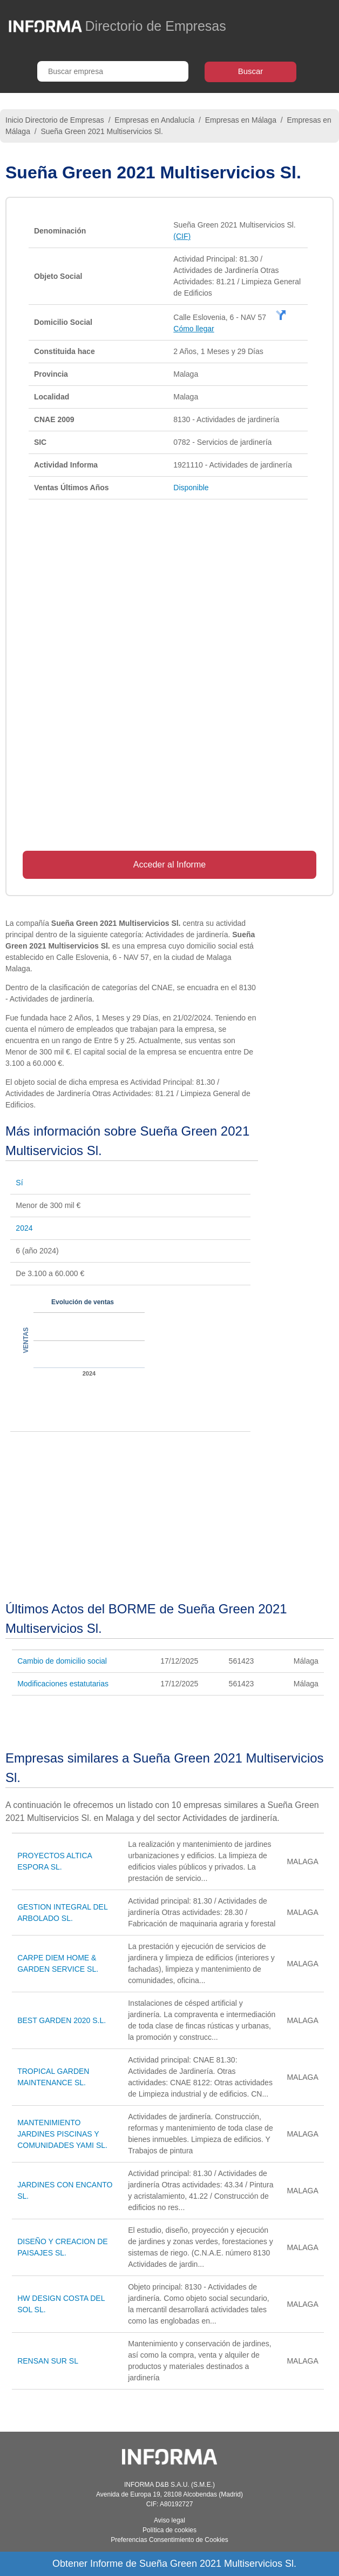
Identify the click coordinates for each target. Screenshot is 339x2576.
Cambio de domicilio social (62, 1661)
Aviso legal (169, 2520)
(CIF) (182, 236)
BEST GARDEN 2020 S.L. (61, 2020)
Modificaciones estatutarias (63, 1683)
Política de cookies (169, 2530)
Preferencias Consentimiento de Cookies (169, 2540)
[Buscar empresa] (112, 71)
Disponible (190, 487)
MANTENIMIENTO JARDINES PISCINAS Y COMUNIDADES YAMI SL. (62, 2134)
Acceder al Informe (169, 864)
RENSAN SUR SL (47, 2361)
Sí (19, 1182)
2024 (24, 1228)
